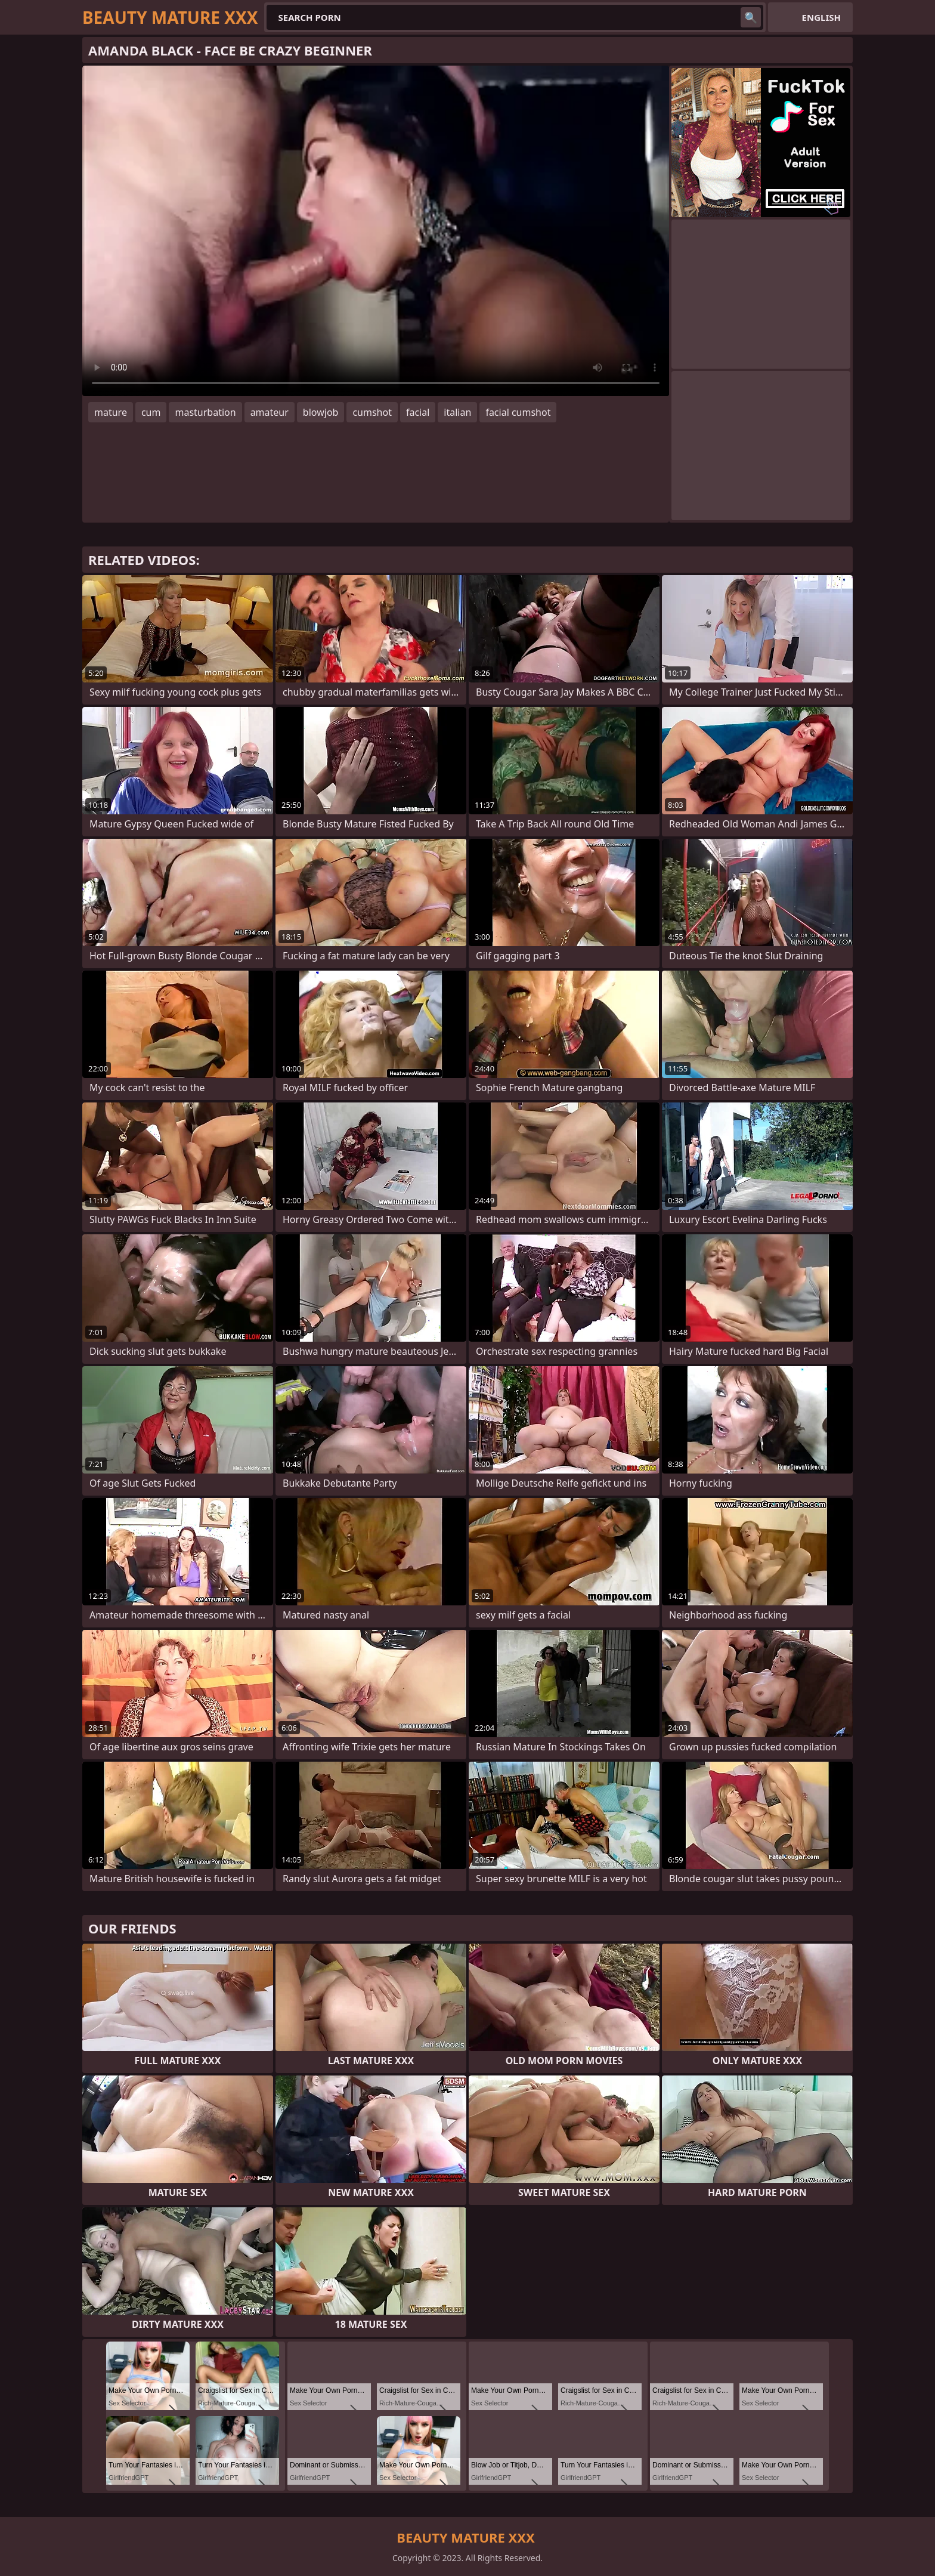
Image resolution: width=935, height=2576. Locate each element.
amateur (269, 412)
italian (457, 412)
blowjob (321, 412)
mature (110, 412)
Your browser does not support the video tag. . (375, 231)
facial (417, 412)
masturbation (205, 412)
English (821, 17)
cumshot (372, 412)
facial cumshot (517, 412)
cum (151, 412)
